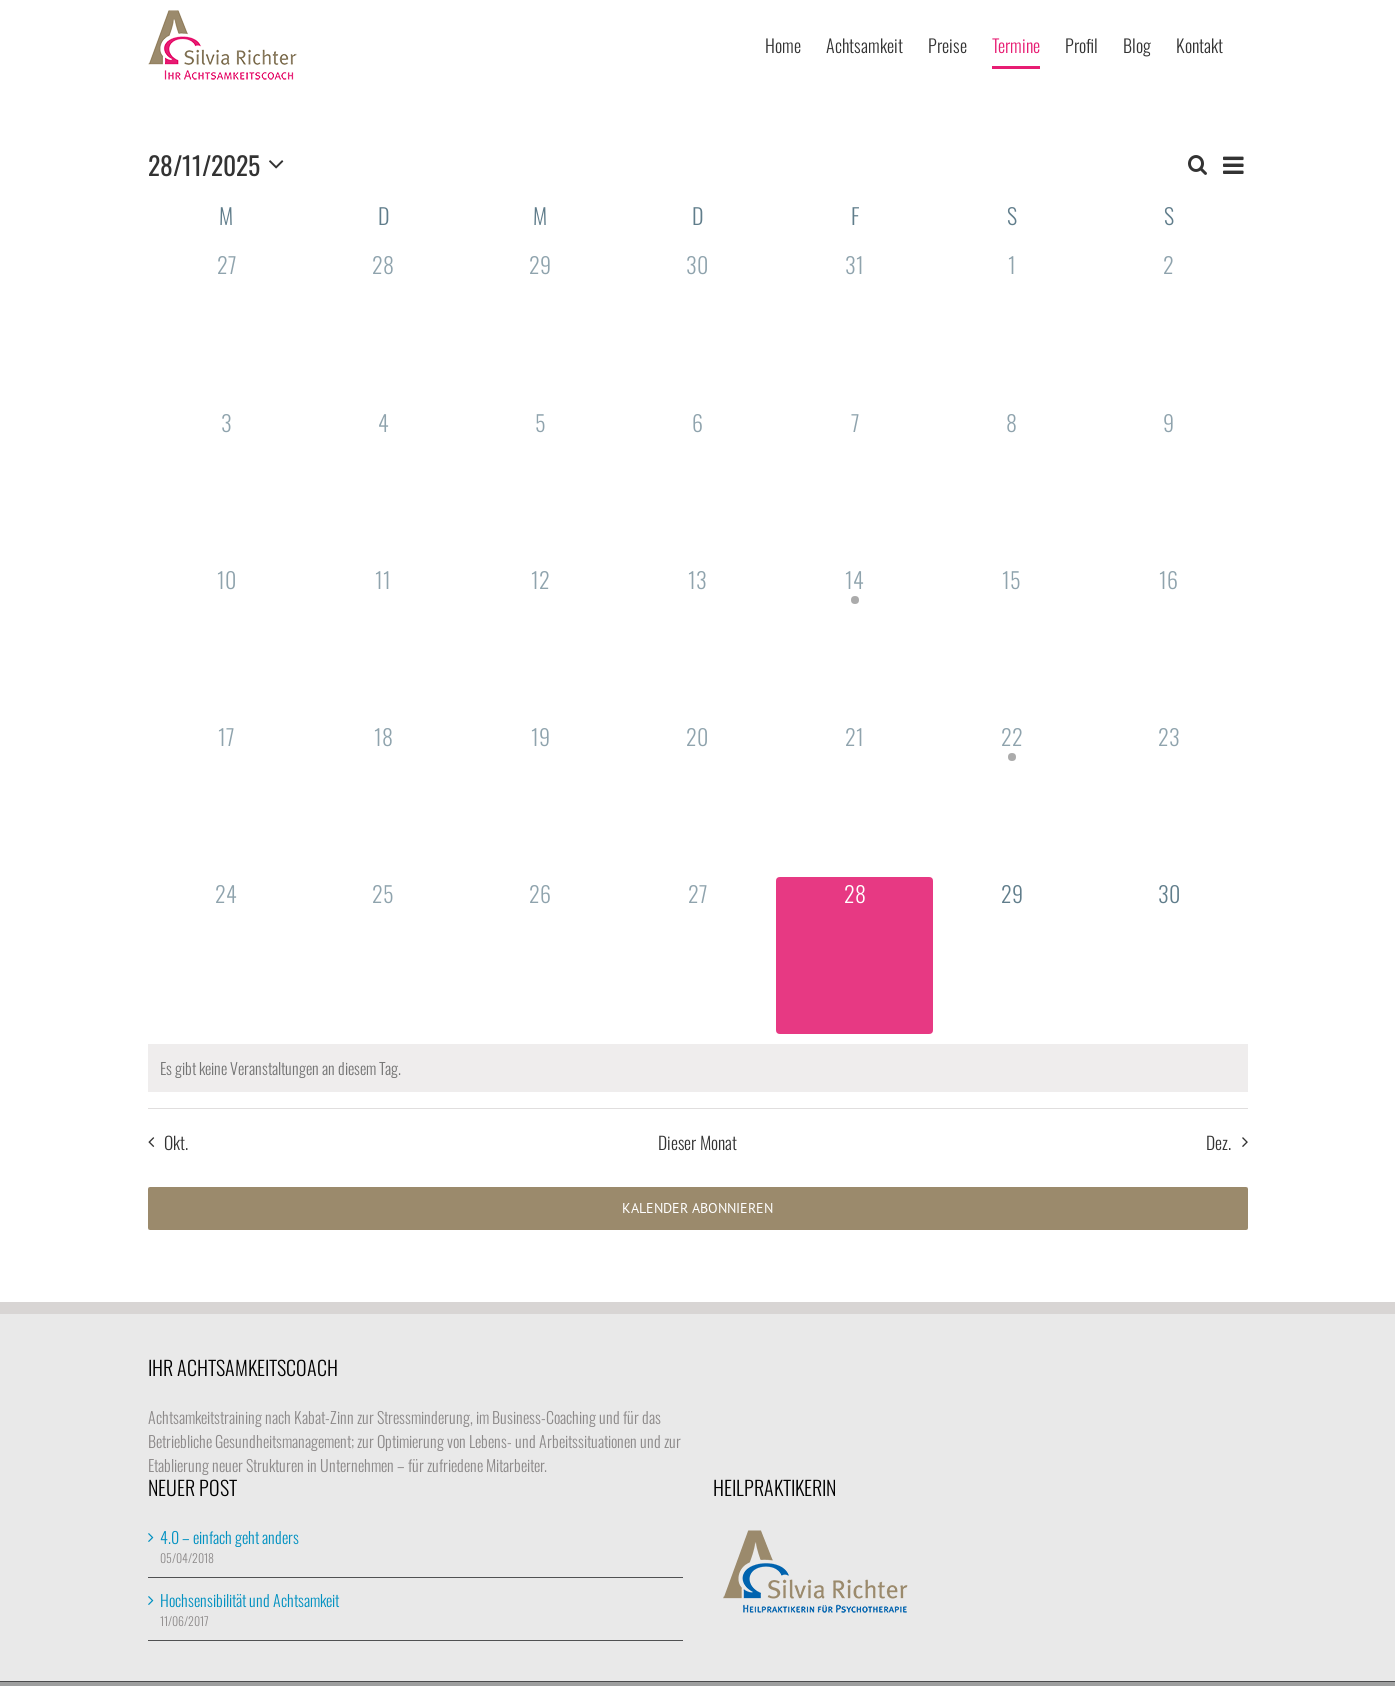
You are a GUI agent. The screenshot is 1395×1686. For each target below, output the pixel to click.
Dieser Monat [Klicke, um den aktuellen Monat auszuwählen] (697, 1142)
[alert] (698, 1068)
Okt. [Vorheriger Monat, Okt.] (176, 1142)
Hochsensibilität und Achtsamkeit (249, 1600)
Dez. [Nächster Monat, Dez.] (1218, 1142)
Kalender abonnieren (697, 1208)
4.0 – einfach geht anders (229, 1537)
